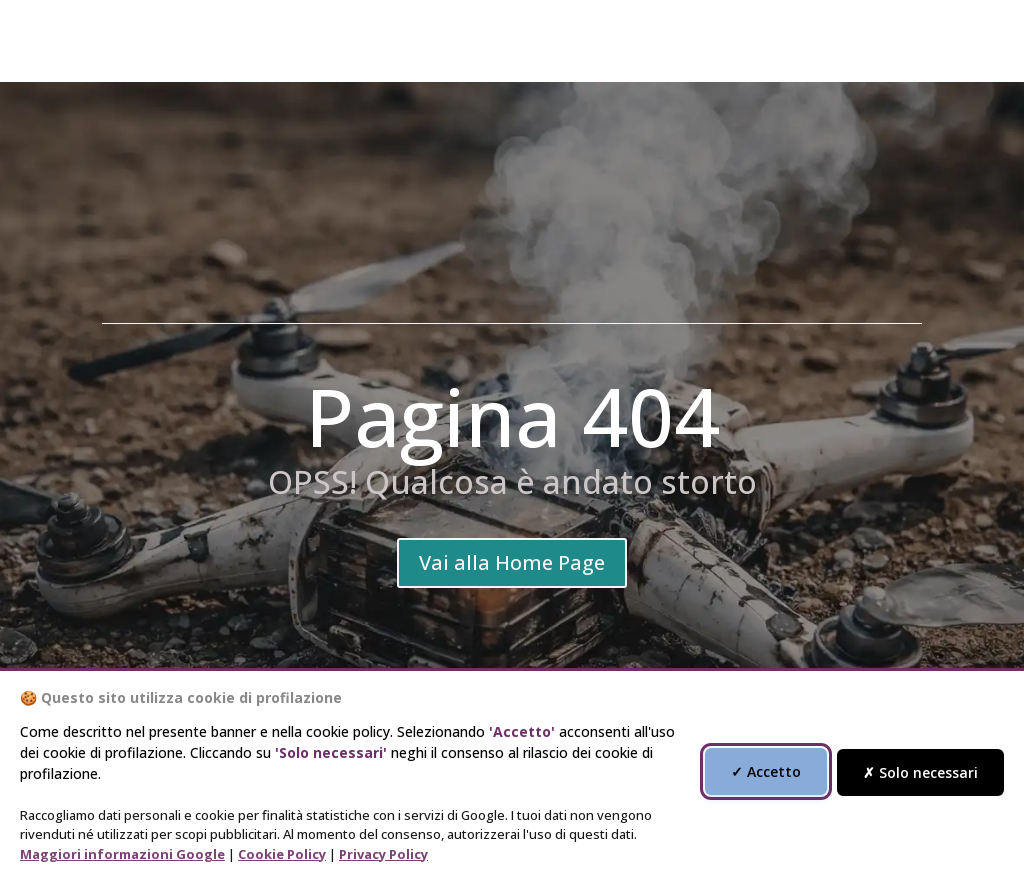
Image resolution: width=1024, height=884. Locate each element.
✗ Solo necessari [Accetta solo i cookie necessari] (920, 772)
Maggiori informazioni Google (122, 854)
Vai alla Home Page (512, 562)
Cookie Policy (282, 854)
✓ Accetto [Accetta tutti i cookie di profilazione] (766, 771)
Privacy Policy (383, 854)
